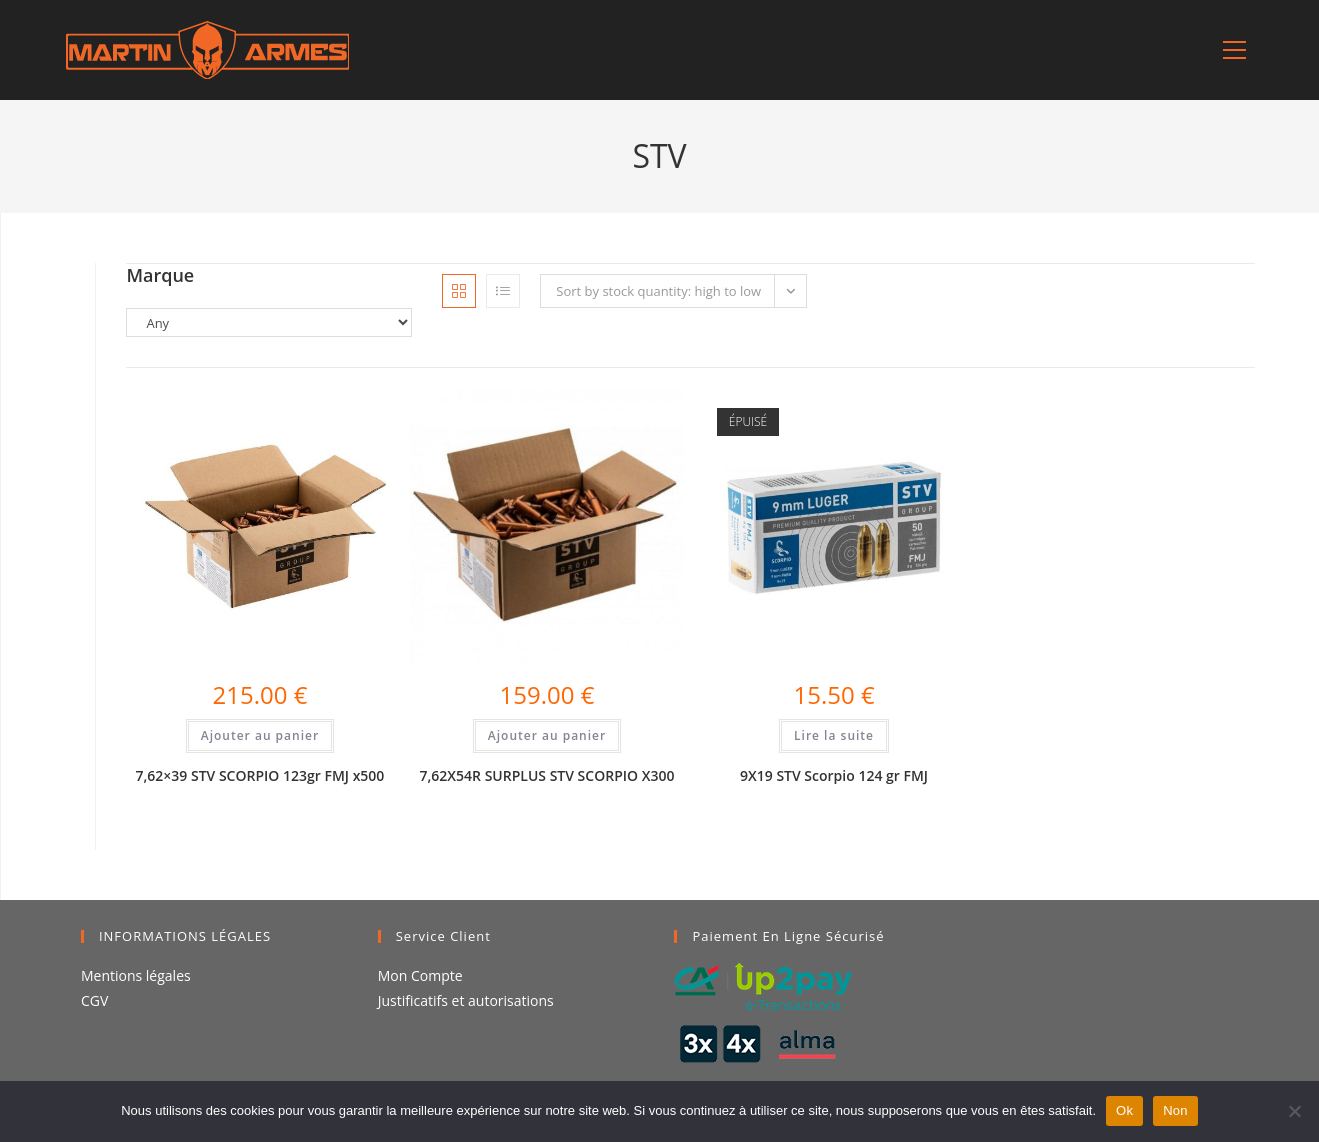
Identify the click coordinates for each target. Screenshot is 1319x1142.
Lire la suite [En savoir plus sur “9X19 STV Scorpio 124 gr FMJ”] (834, 735)
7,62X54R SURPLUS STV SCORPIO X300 (547, 775)
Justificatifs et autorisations (466, 1000)
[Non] (1294, 1111)
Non (1175, 1110)
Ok (1124, 1110)
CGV (94, 1000)
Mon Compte (420, 975)
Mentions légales (136, 975)
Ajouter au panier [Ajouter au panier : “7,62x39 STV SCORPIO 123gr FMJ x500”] (260, 735)
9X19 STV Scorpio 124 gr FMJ (834, 775)
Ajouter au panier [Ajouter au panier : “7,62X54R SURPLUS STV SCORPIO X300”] (547, 735)
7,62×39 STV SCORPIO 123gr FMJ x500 (259, 775)
